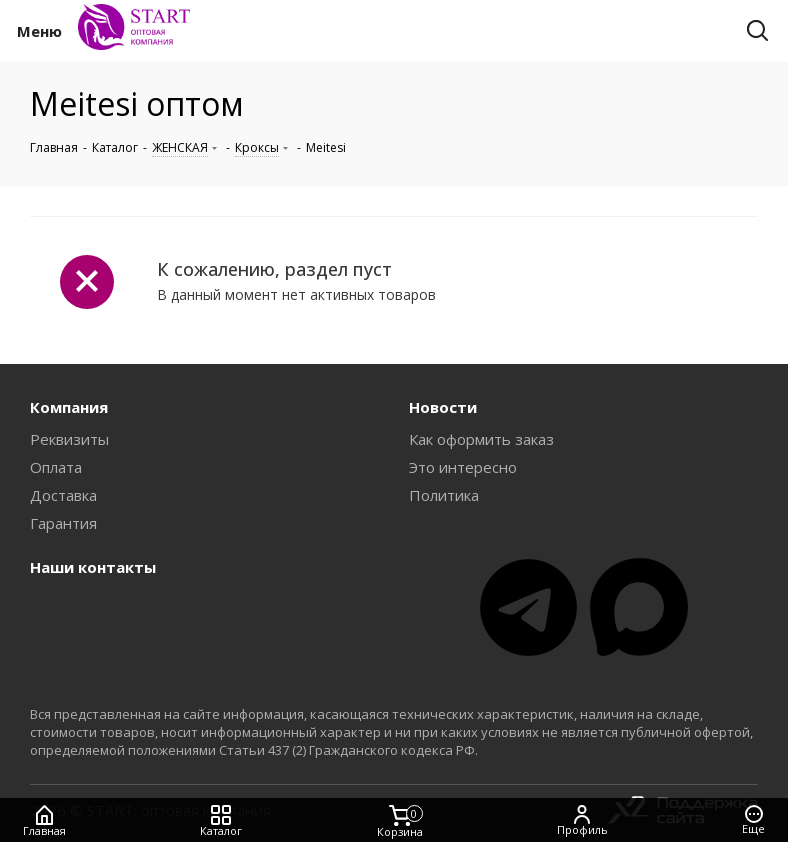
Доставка (63, 495)
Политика (444, 495)
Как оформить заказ (481, 439)
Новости (443, 407)
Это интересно (463, 467)
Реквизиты (69, 439)
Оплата (56, 467)
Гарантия (63, 523)
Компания (69, 407)
